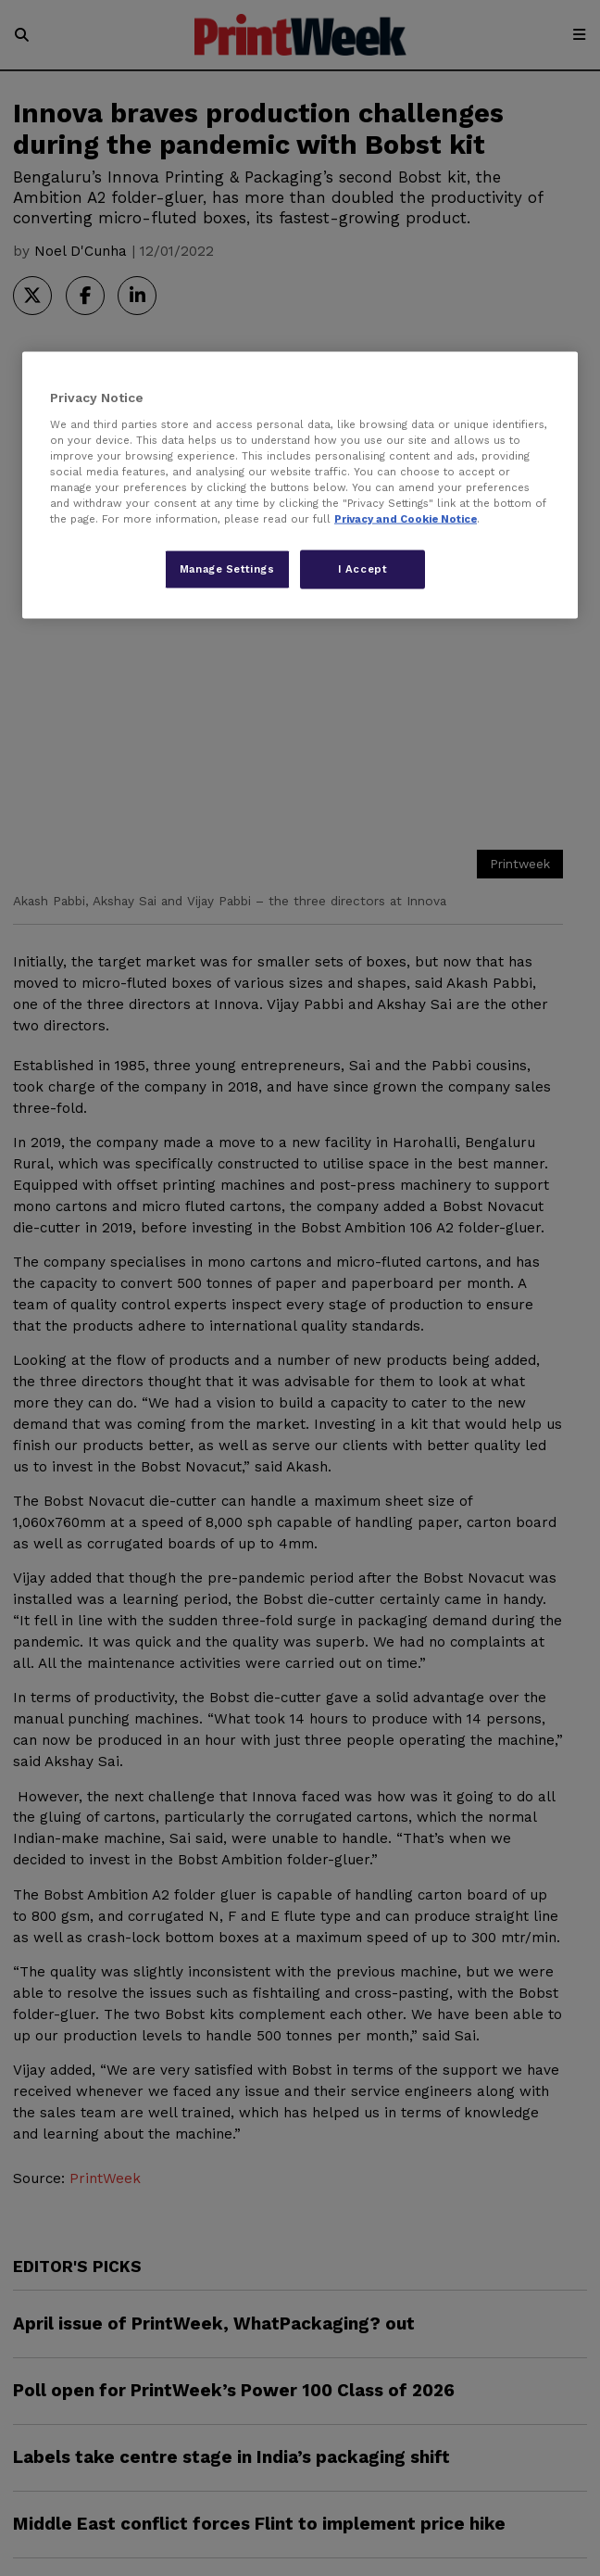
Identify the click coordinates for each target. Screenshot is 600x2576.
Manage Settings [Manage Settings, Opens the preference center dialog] (227, 568)
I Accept (363, 568)
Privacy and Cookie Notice (405, 518)
